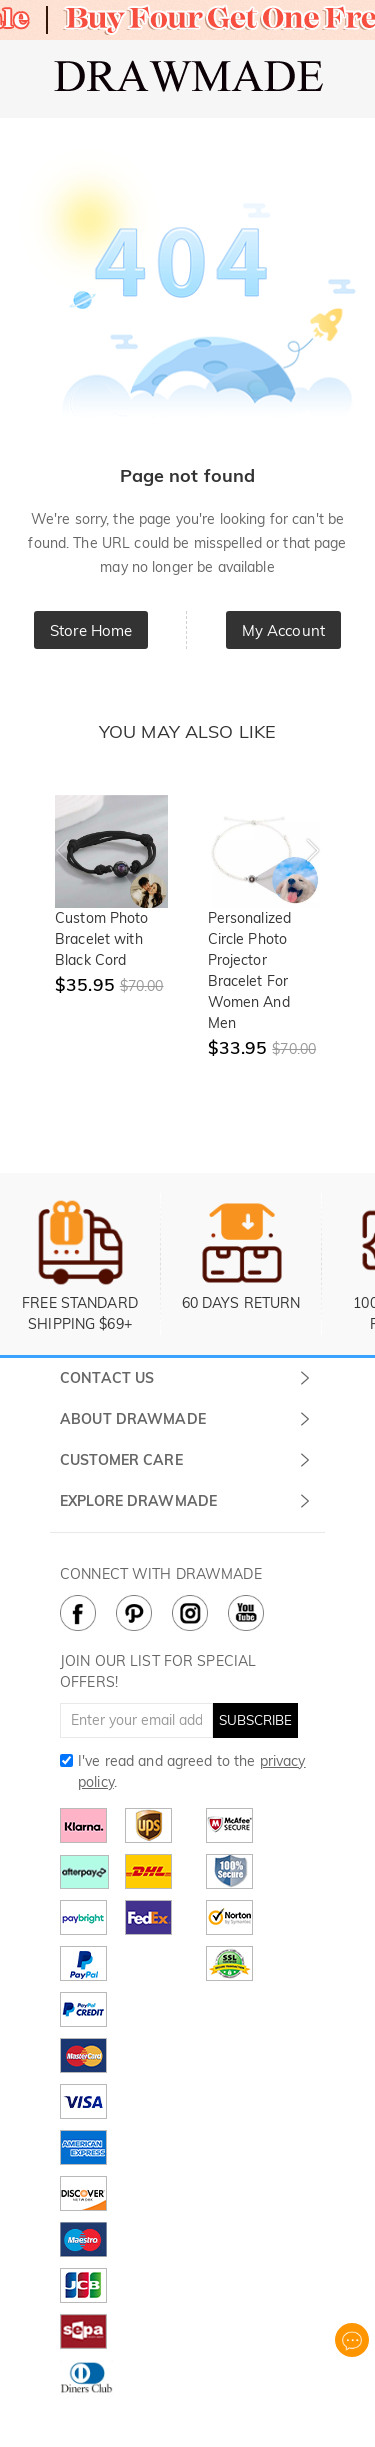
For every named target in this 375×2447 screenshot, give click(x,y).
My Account (283, 630)
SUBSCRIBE (255, 1720)
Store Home (91, 630)
